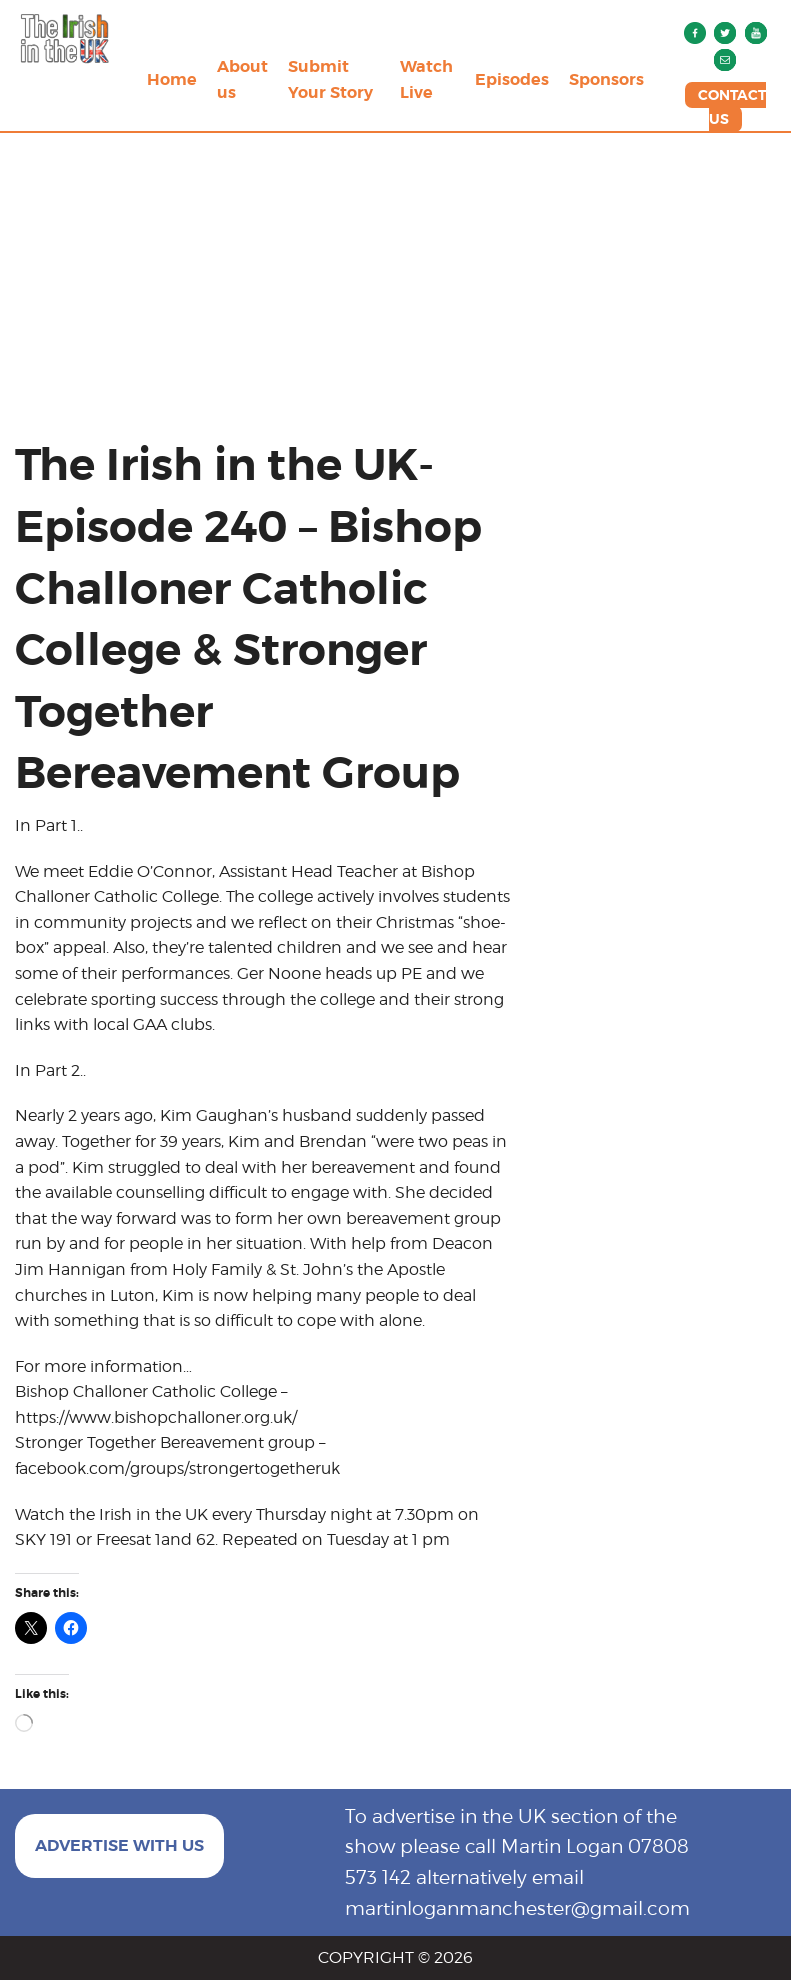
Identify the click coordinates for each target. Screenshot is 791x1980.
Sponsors (606, 79)
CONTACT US (732, 107)
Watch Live (426, 79)
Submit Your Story (330, 79)
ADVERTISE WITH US (119, 1845)
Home (172, 79)
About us (242, 79)
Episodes (512, 79)
